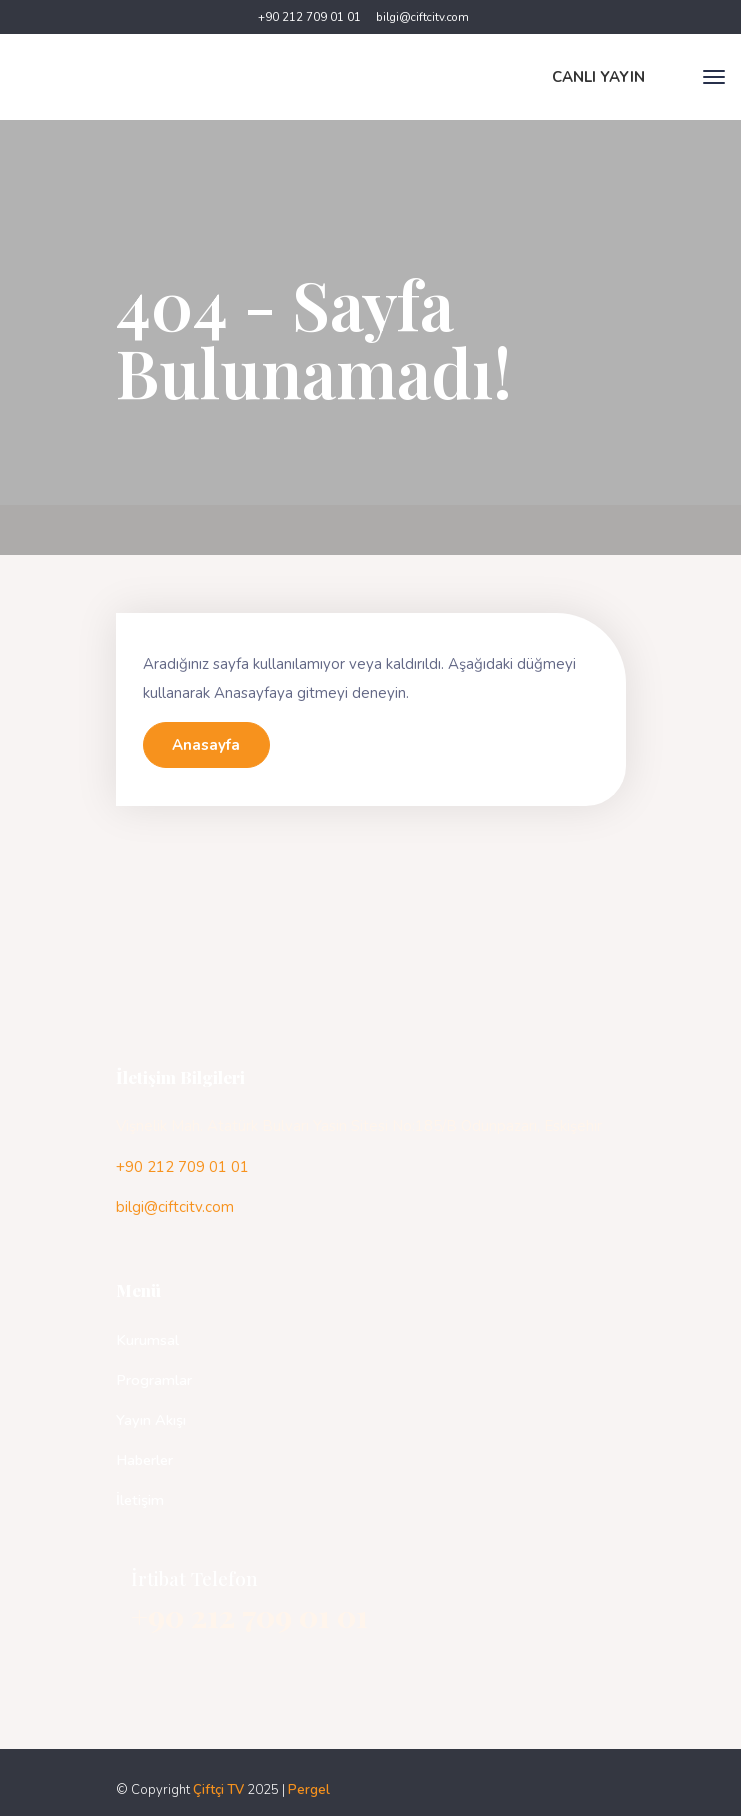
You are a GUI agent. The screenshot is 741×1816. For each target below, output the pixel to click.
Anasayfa (206, 745)
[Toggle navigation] (714, 77)
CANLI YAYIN (598, 77)
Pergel (309, 1790)
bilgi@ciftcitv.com (422, 17)
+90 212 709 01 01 (309, 17)
